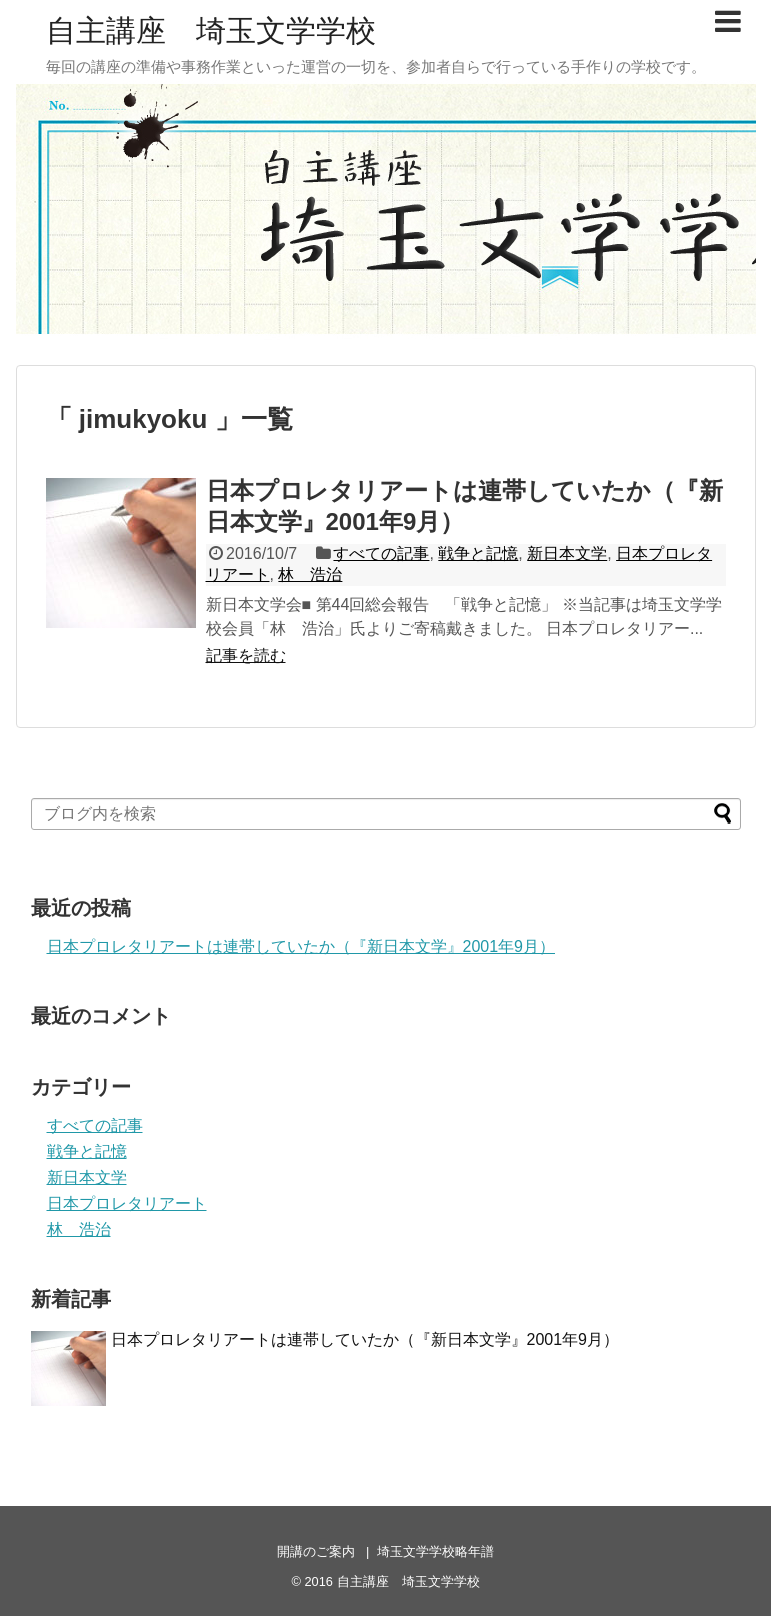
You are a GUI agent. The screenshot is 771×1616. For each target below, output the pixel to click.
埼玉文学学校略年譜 (435, 1551)
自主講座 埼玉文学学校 (211, 30)
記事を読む (246, 655)
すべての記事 (381, 553)
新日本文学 (567, 553)
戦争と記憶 (478, 553)
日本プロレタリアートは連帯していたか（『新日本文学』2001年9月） (301, 946)
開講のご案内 (316, 1551)
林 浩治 (310, 574)
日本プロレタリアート (127, 1203)
